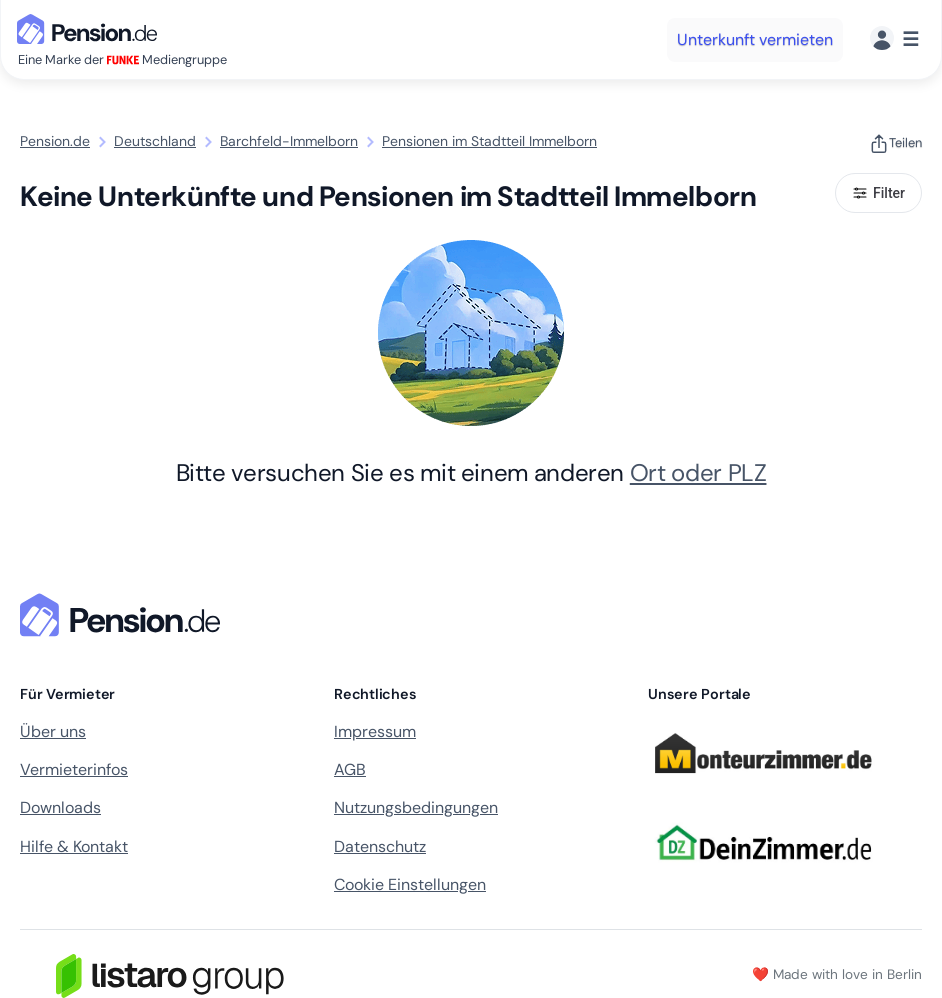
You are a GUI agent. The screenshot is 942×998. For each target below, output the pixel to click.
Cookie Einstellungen (410, 884)
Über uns (53, 731)
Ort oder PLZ (698, 472)
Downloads (60, 807)
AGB (350, 769)
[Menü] (894, 39)
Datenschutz (380, 846)
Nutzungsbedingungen (416, 807)
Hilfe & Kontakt (74, 846)
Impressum (375, 731)
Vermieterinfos (74, 769)
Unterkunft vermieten (755, 39)
